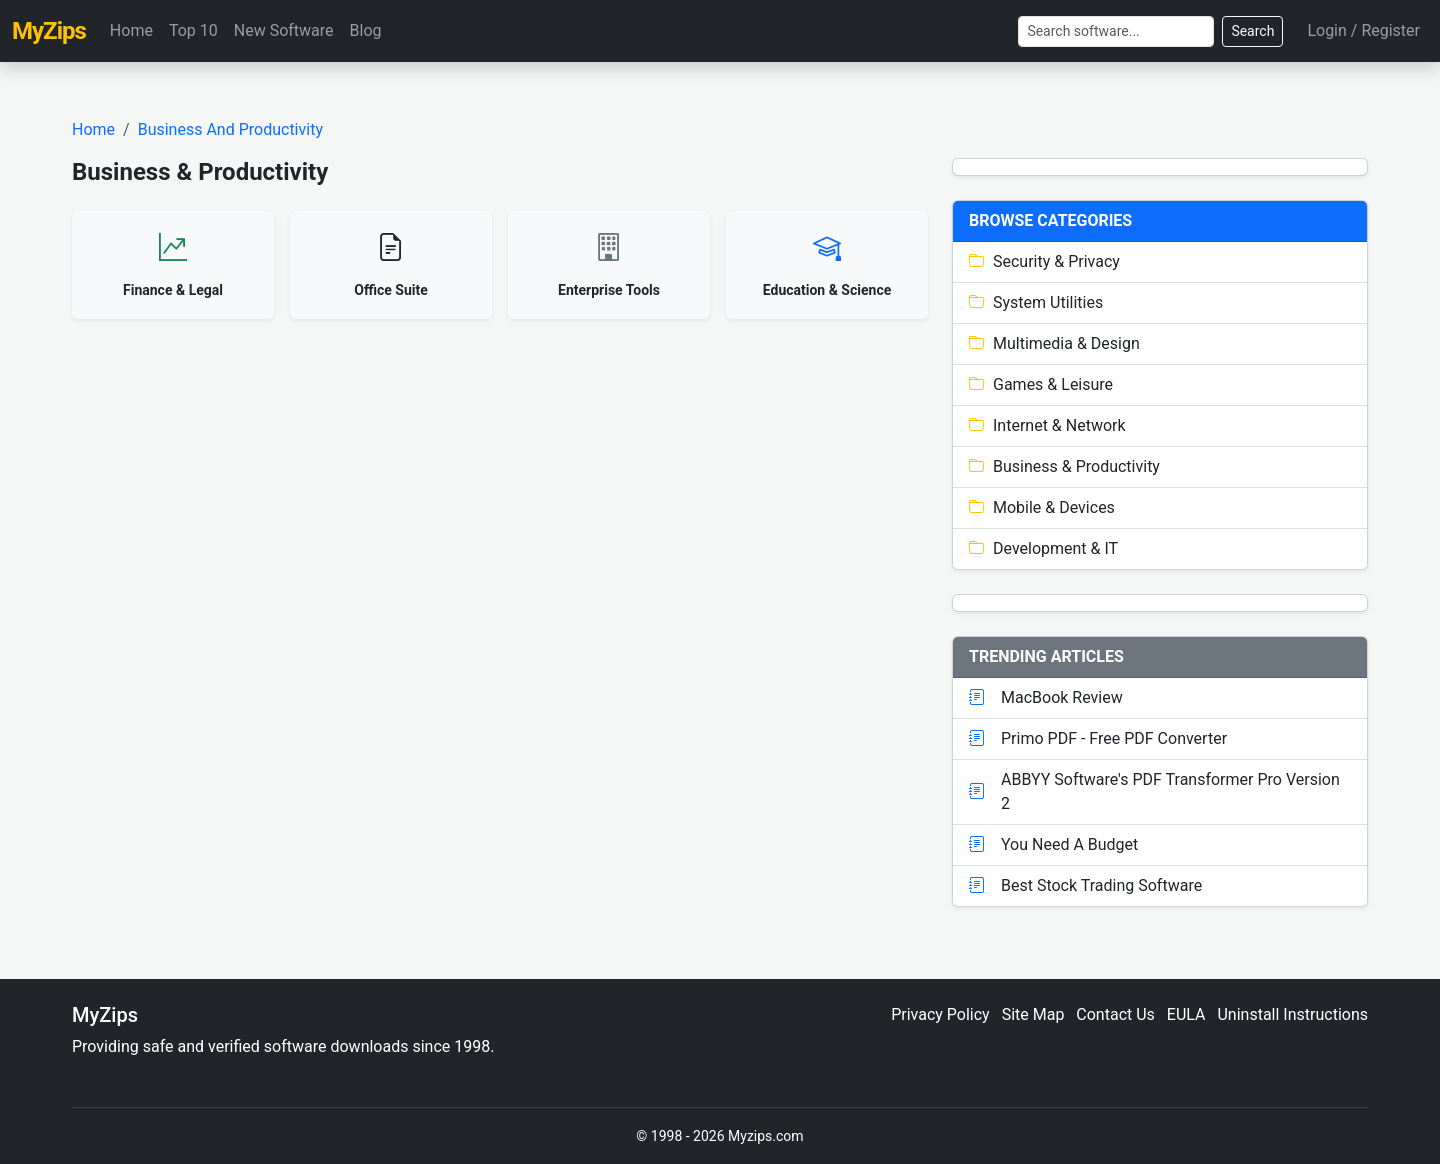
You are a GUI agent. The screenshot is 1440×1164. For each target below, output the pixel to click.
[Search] (1116, 31)
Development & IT (1043, 548)
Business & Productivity (1064, 466)
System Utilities (1036, 302)
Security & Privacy (1044, 261)
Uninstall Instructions (1292, 1014)
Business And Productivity (230, 129)
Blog (366, 30)
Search (1252, 31)
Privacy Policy (940, 1014)
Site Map (1033, 1014)
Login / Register (1363, 30)
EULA (1186, 1014)
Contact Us (1115, 1014)
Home (131, 30)
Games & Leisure (1041, 384)
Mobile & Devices (1042, 507)
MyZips (49, 31)
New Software (284, 30)
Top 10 (193, 30)
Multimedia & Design (1054, 343)
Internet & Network (1047, 425)
